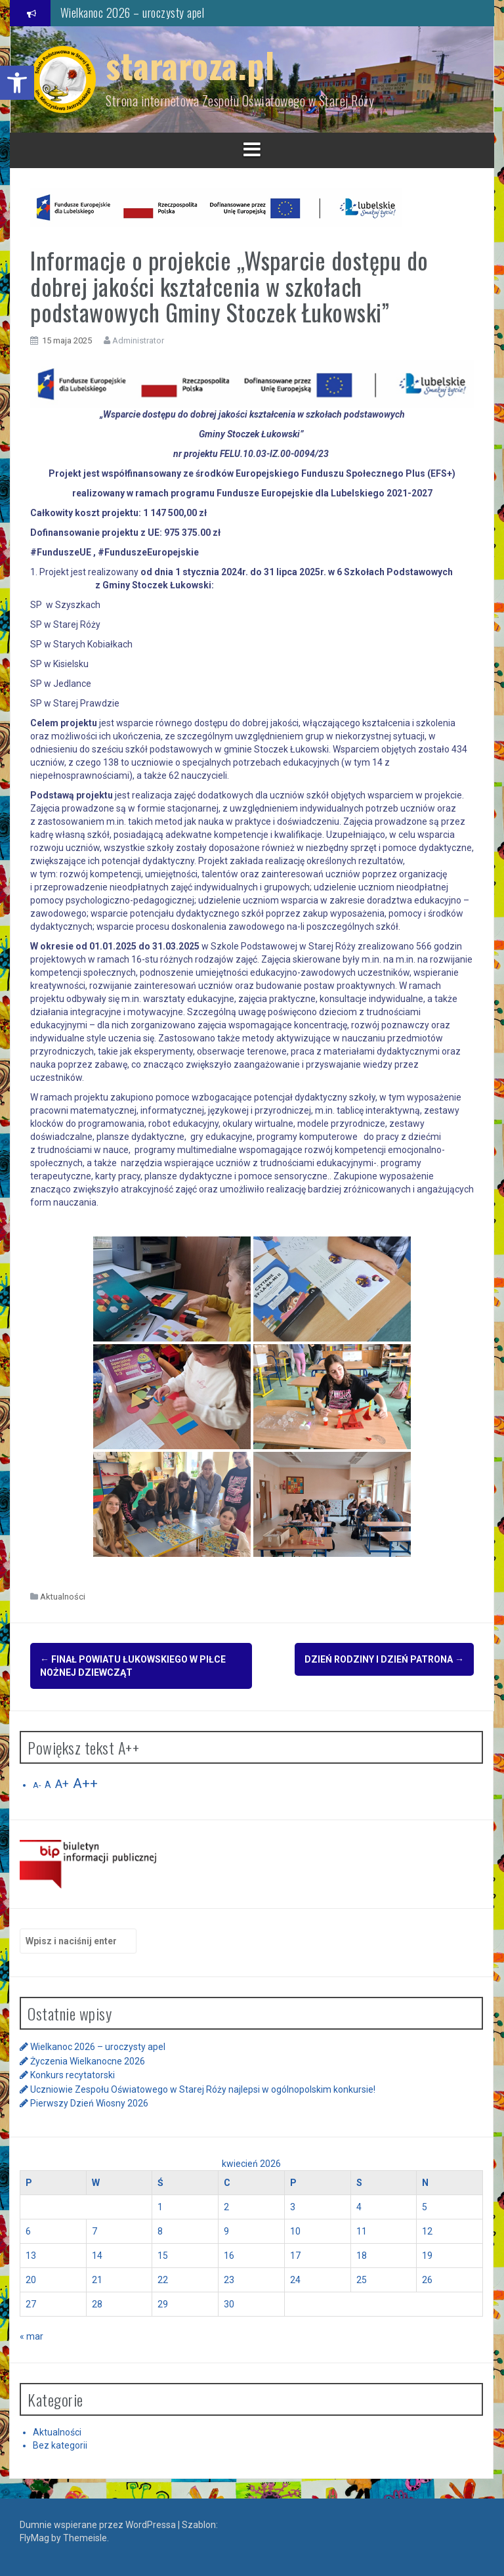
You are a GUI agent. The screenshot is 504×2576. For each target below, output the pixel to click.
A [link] (48, 1783)
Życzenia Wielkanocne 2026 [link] (87, 2060)
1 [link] (160, 2205)
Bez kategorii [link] (60, 2444)
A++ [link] (85, 1782)
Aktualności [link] (62, 1597)
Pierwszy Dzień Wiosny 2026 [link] (89, 2102)
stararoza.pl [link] (190, 64)
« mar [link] (31, 2334)
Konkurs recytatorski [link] (72, 2073)
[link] (17, 83)
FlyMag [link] (34, 2536)
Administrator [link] (138, 340)
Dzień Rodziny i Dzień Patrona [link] (384, 1659)
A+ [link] (62, 1782)
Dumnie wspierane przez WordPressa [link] (99, 2523)
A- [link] (37, 1784)
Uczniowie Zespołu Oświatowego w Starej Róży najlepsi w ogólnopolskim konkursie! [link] (202, 2087)
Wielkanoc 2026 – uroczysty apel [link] (132, 12)
